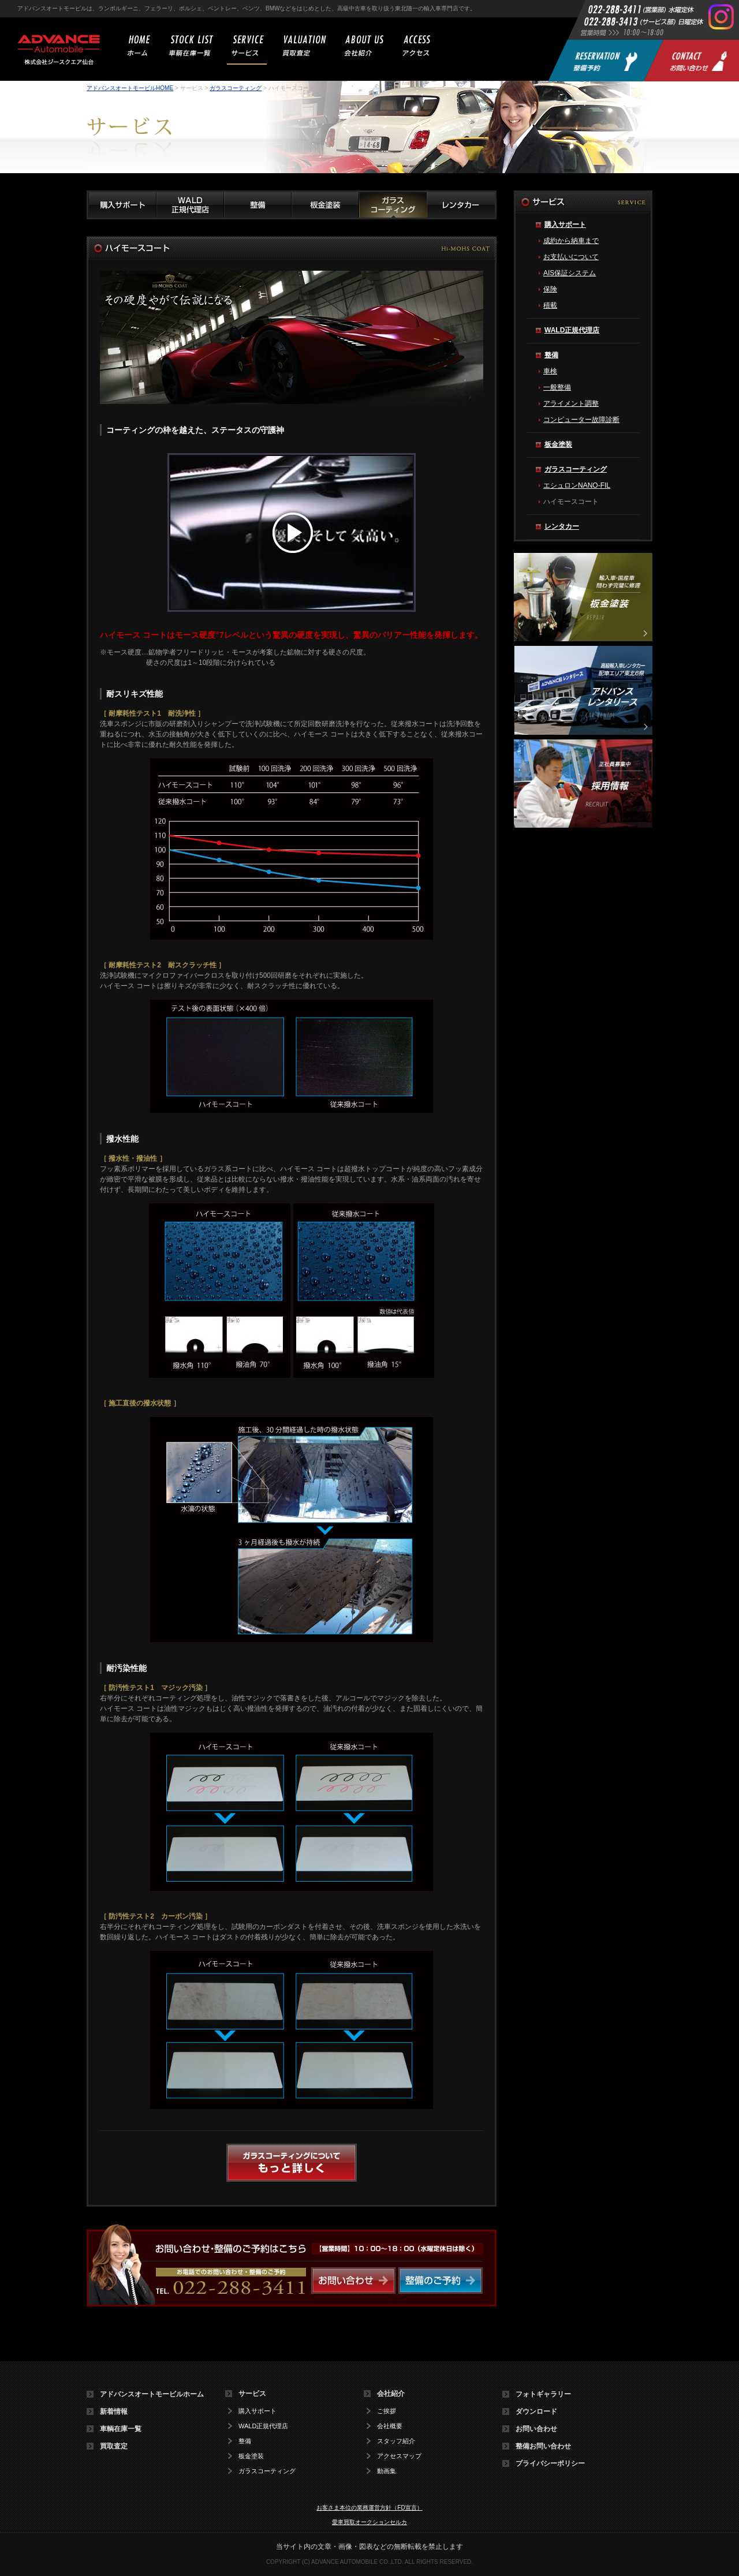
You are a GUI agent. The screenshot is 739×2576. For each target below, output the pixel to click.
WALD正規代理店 (571, 330)
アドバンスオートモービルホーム (152, 2394)
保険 (550, 289)
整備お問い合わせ (543, 2446)
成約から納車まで (571, 241)
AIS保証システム (569, 273)
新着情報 (114, 2411)
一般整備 (557, 387)
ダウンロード (536, 2411)
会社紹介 (391, 2393)
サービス (252, 2393)
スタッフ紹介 (396, 2441)
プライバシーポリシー (550, 2463)
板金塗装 (558, 444)
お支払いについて (571, 257)
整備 (551, 355)
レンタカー (561, 526)
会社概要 (389, 2426)
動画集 (386, 2471)
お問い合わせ (536, 2428)
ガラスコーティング (236, 88)
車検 (550, 371)
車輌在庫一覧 (120, 2428)
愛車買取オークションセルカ (369, 2522)
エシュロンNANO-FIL (576, 485)
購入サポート (565, 224)
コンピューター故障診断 (581, 420)
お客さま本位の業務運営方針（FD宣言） (369, 2507)
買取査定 (114, 2446)
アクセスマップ (399, 2456)
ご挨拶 (386, 2411)
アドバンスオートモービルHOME (130, 88)
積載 (550, 305)
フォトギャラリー (543, 2394)
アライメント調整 (571, 403)
